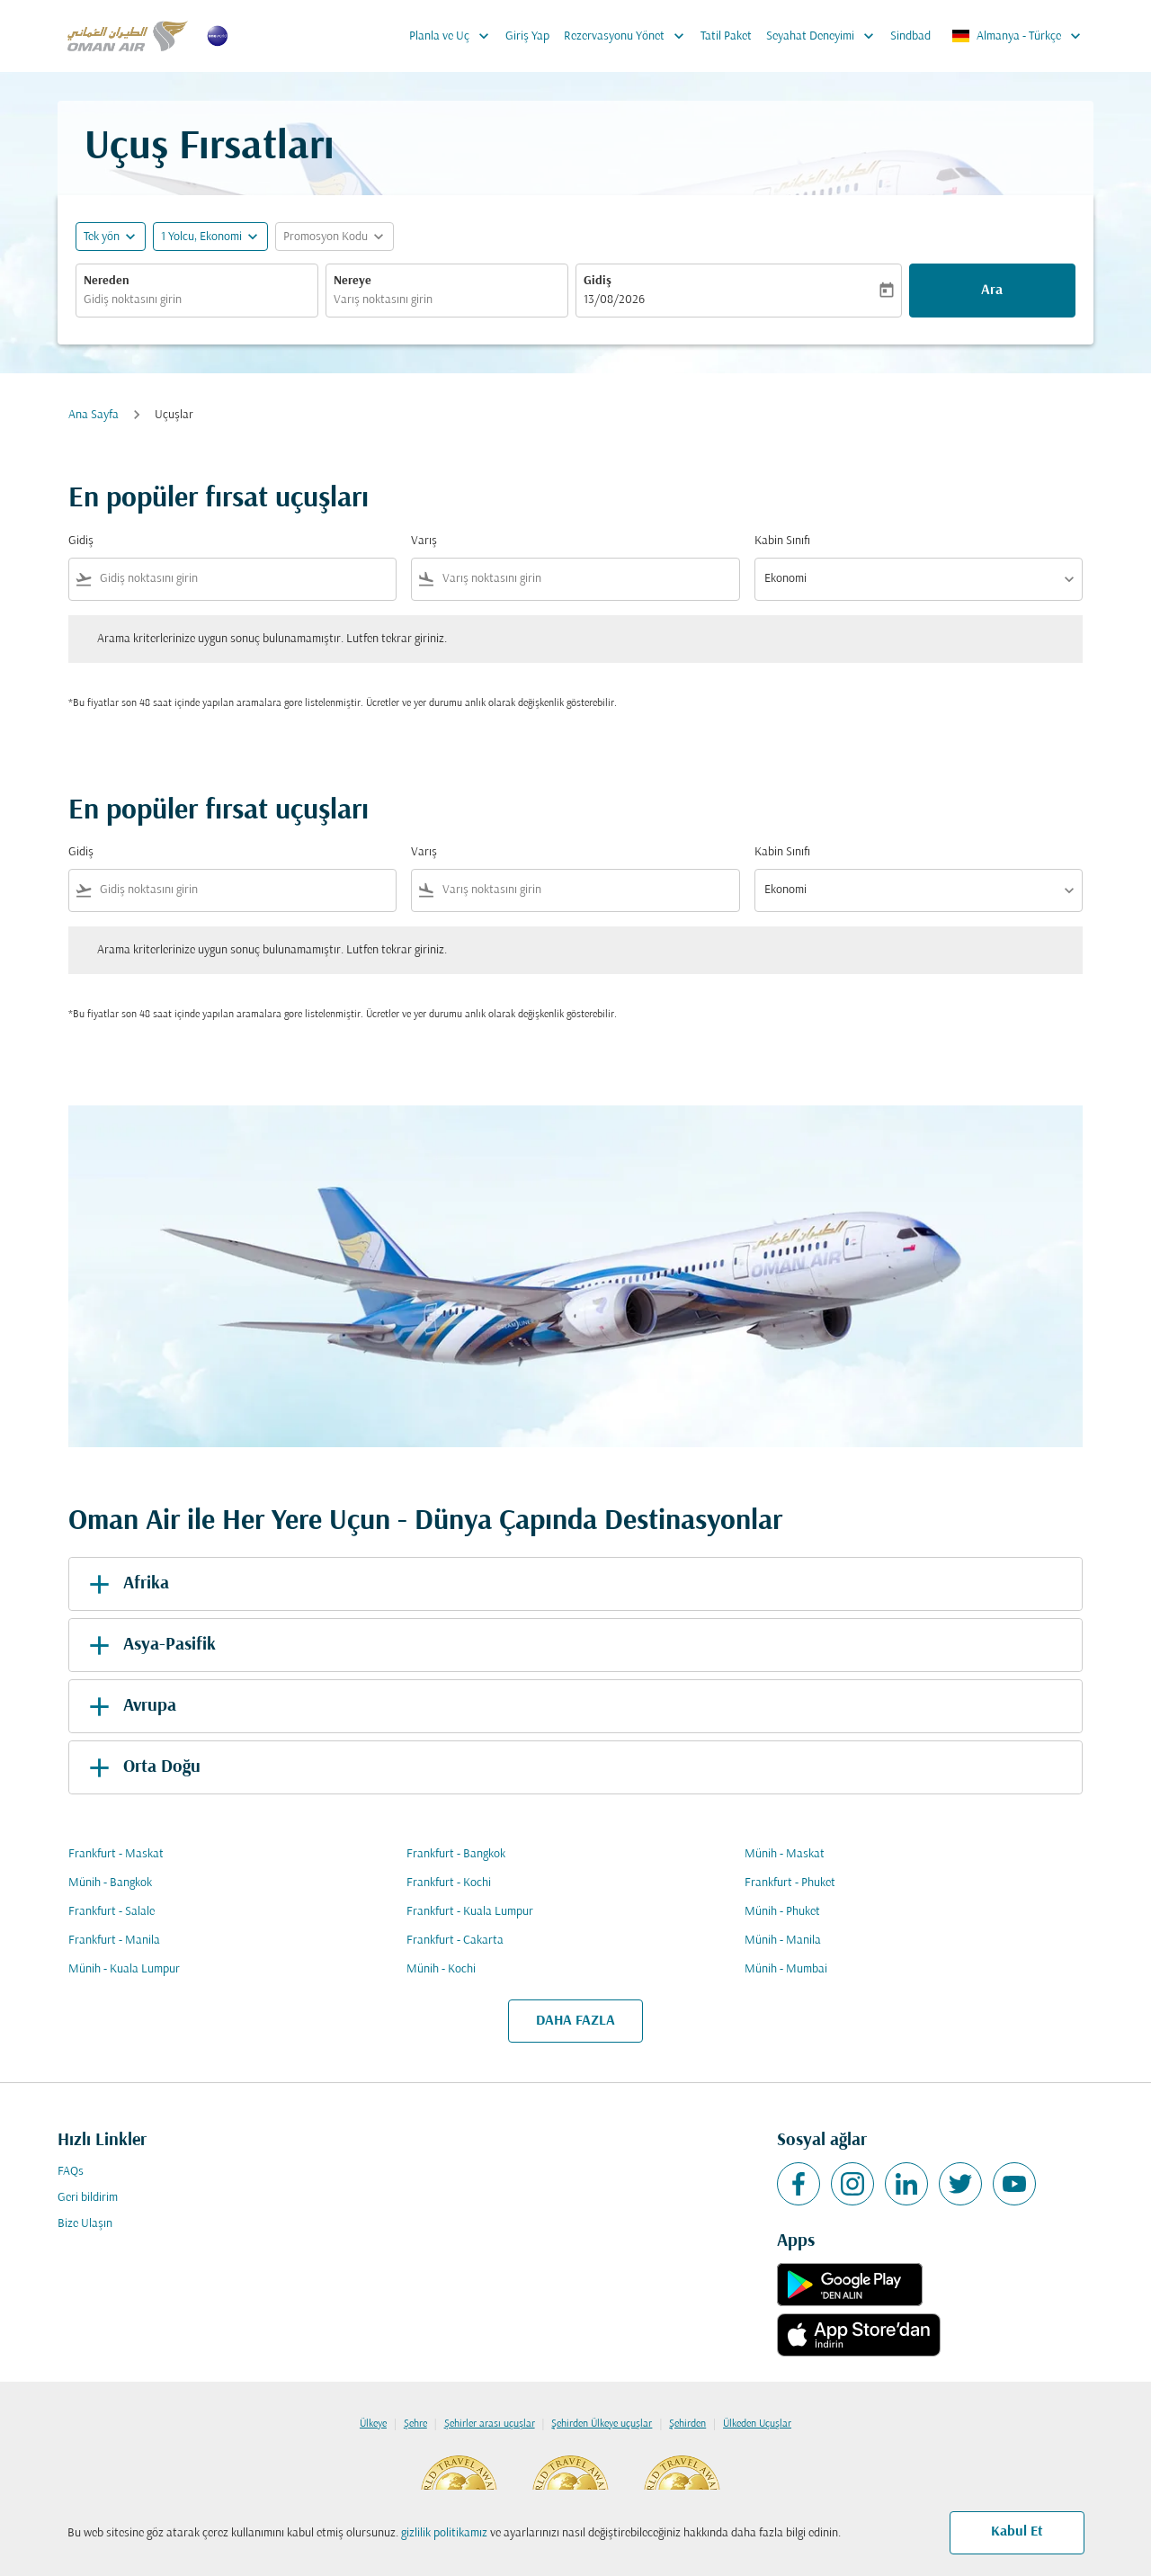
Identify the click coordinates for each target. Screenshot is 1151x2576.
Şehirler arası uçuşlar (489, 2424)
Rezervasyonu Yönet (628, 36)
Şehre (415, 2424)
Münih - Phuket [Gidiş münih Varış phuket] (782, 1912)
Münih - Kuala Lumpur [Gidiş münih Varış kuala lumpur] (124, 1969)
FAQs (71, 2171)
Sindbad (910, 36)
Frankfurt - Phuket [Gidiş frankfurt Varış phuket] (790, 1883)
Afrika (126, 1584)
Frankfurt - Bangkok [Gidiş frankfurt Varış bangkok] (455, 1854)
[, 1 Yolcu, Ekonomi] (201, 237)
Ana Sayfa (93, 415)
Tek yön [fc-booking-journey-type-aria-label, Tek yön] (102, 237)
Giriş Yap (527, 36)
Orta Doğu (142, 1767)
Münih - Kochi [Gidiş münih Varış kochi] (441, 1969)
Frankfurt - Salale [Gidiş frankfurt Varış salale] (111, 1912)
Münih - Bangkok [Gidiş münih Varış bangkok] (110, 1883)
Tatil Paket (726, 36)
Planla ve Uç (453, 36)
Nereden (106, 281)
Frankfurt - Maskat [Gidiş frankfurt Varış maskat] (116, 1854)
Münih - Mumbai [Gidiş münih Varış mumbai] (786, 1969)
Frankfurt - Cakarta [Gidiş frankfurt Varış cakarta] (455, 1940)
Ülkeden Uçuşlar (757, 2424)
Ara (992, 290)
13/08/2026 (614, 300)
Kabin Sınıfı (782, 541)
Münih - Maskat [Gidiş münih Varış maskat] (785, 1854)
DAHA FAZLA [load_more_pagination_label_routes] (575, 2021)
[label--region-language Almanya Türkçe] (1017, 36)
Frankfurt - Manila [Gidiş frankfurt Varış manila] (114, 1940)
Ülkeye (373, 2424)
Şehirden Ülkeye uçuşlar (601, 2424)
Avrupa (129, 1706)
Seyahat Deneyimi (824, 36)
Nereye (352, 281)
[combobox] (197, 300)
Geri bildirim (88, 2198)
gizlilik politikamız (444, 2533)
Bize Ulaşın (85, 2224)
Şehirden (687, 2424)
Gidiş (597, 281)
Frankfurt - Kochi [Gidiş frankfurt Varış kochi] (448, 1883)
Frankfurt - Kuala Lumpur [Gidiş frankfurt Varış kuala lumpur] (469, 1912)
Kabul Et (1017, 2532)
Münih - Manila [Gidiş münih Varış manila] (783, 1940)
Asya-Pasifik (149, 1645)
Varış (424, 541)
